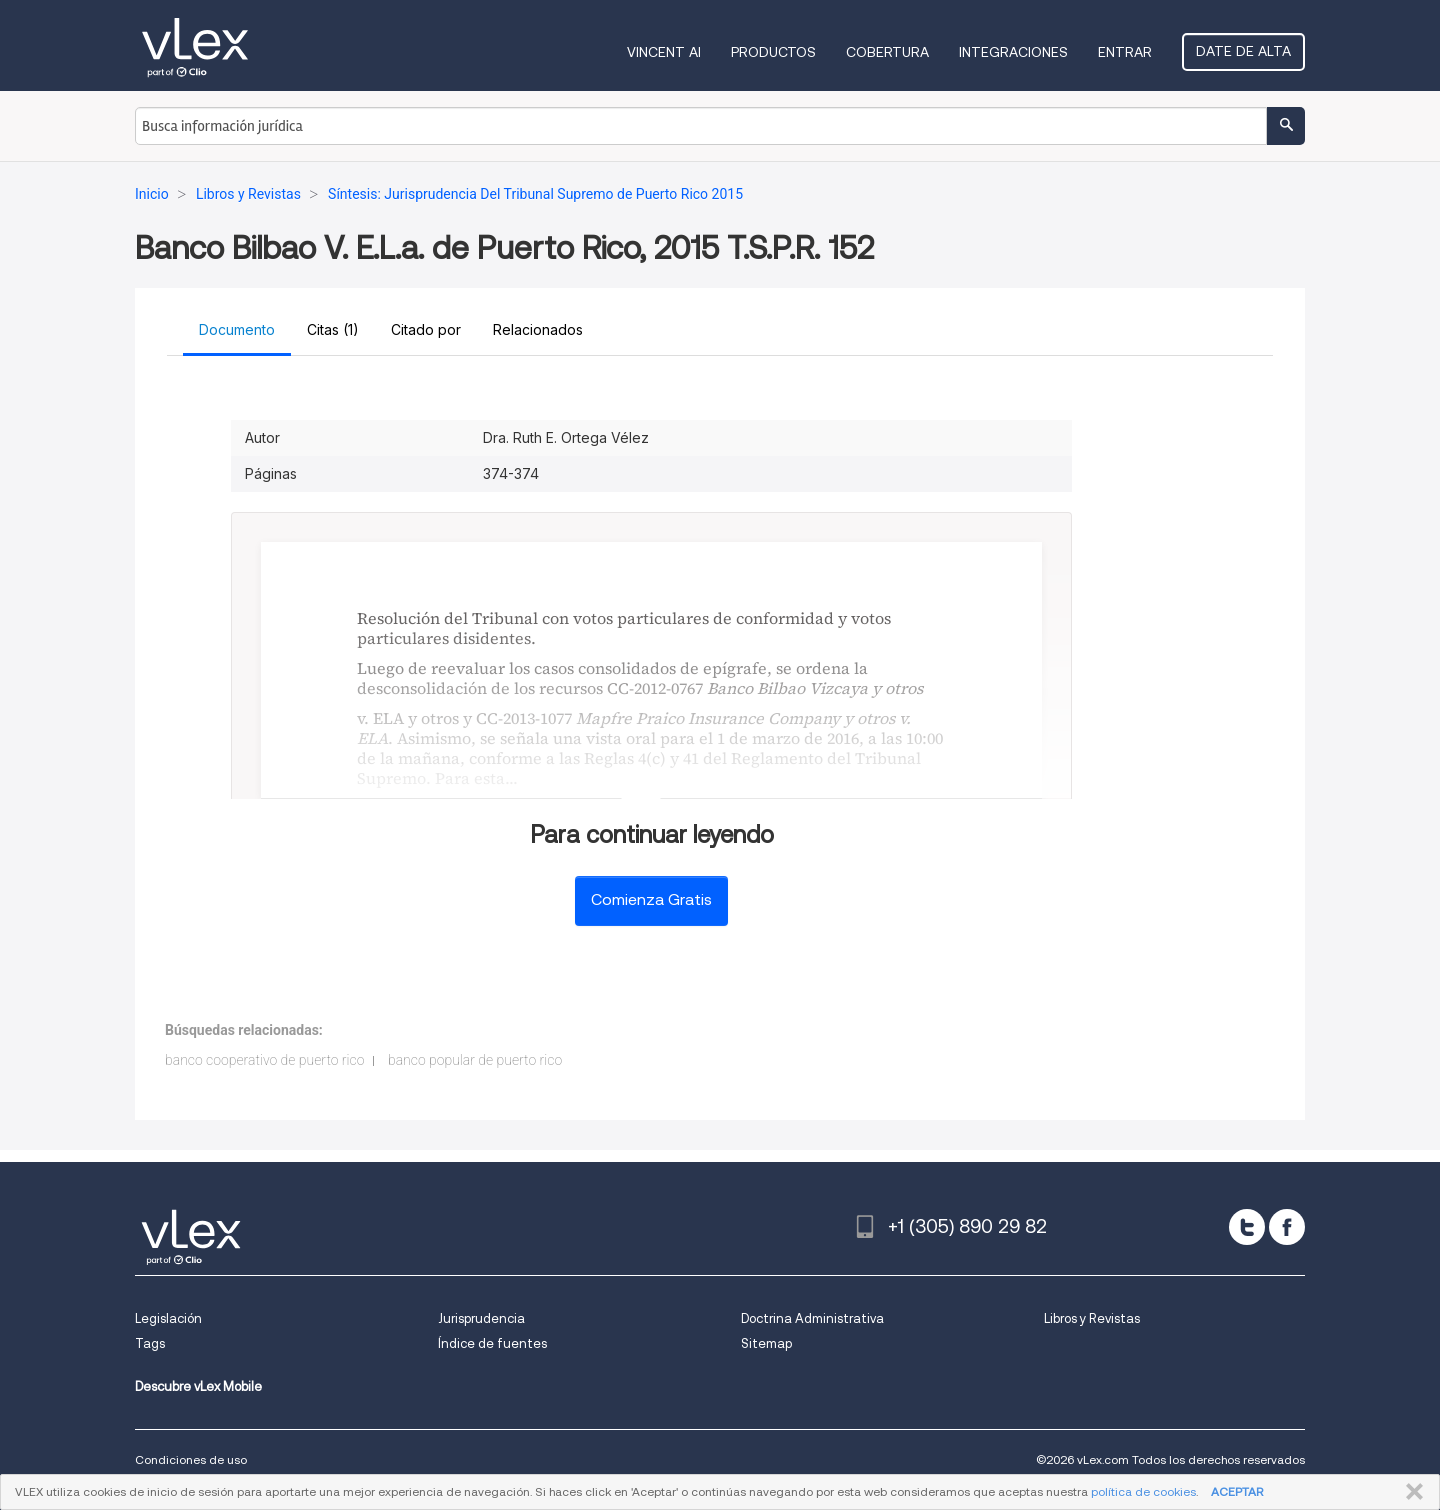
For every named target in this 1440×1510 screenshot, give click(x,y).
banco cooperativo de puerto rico (264, 1060)
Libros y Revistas (1092, 1318)
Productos (773, 52)
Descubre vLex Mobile (198, 1386)
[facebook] (1287, 1227)
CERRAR (1410, 1492)
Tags (150, 1343)
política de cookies (1143, 1491)
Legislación (168, 1318)
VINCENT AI (664, 52)
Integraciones (1013, 52)
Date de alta (1243, 51)
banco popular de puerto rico (475, 1060)
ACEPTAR (1237, 1491)
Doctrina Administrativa (812, 1318)
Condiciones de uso (191, 1459)
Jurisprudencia (481, 1318)
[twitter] (1247, 1227)
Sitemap (766, 1343)
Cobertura (887, 52)
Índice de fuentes (492, 1343)
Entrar (1125, 52)
